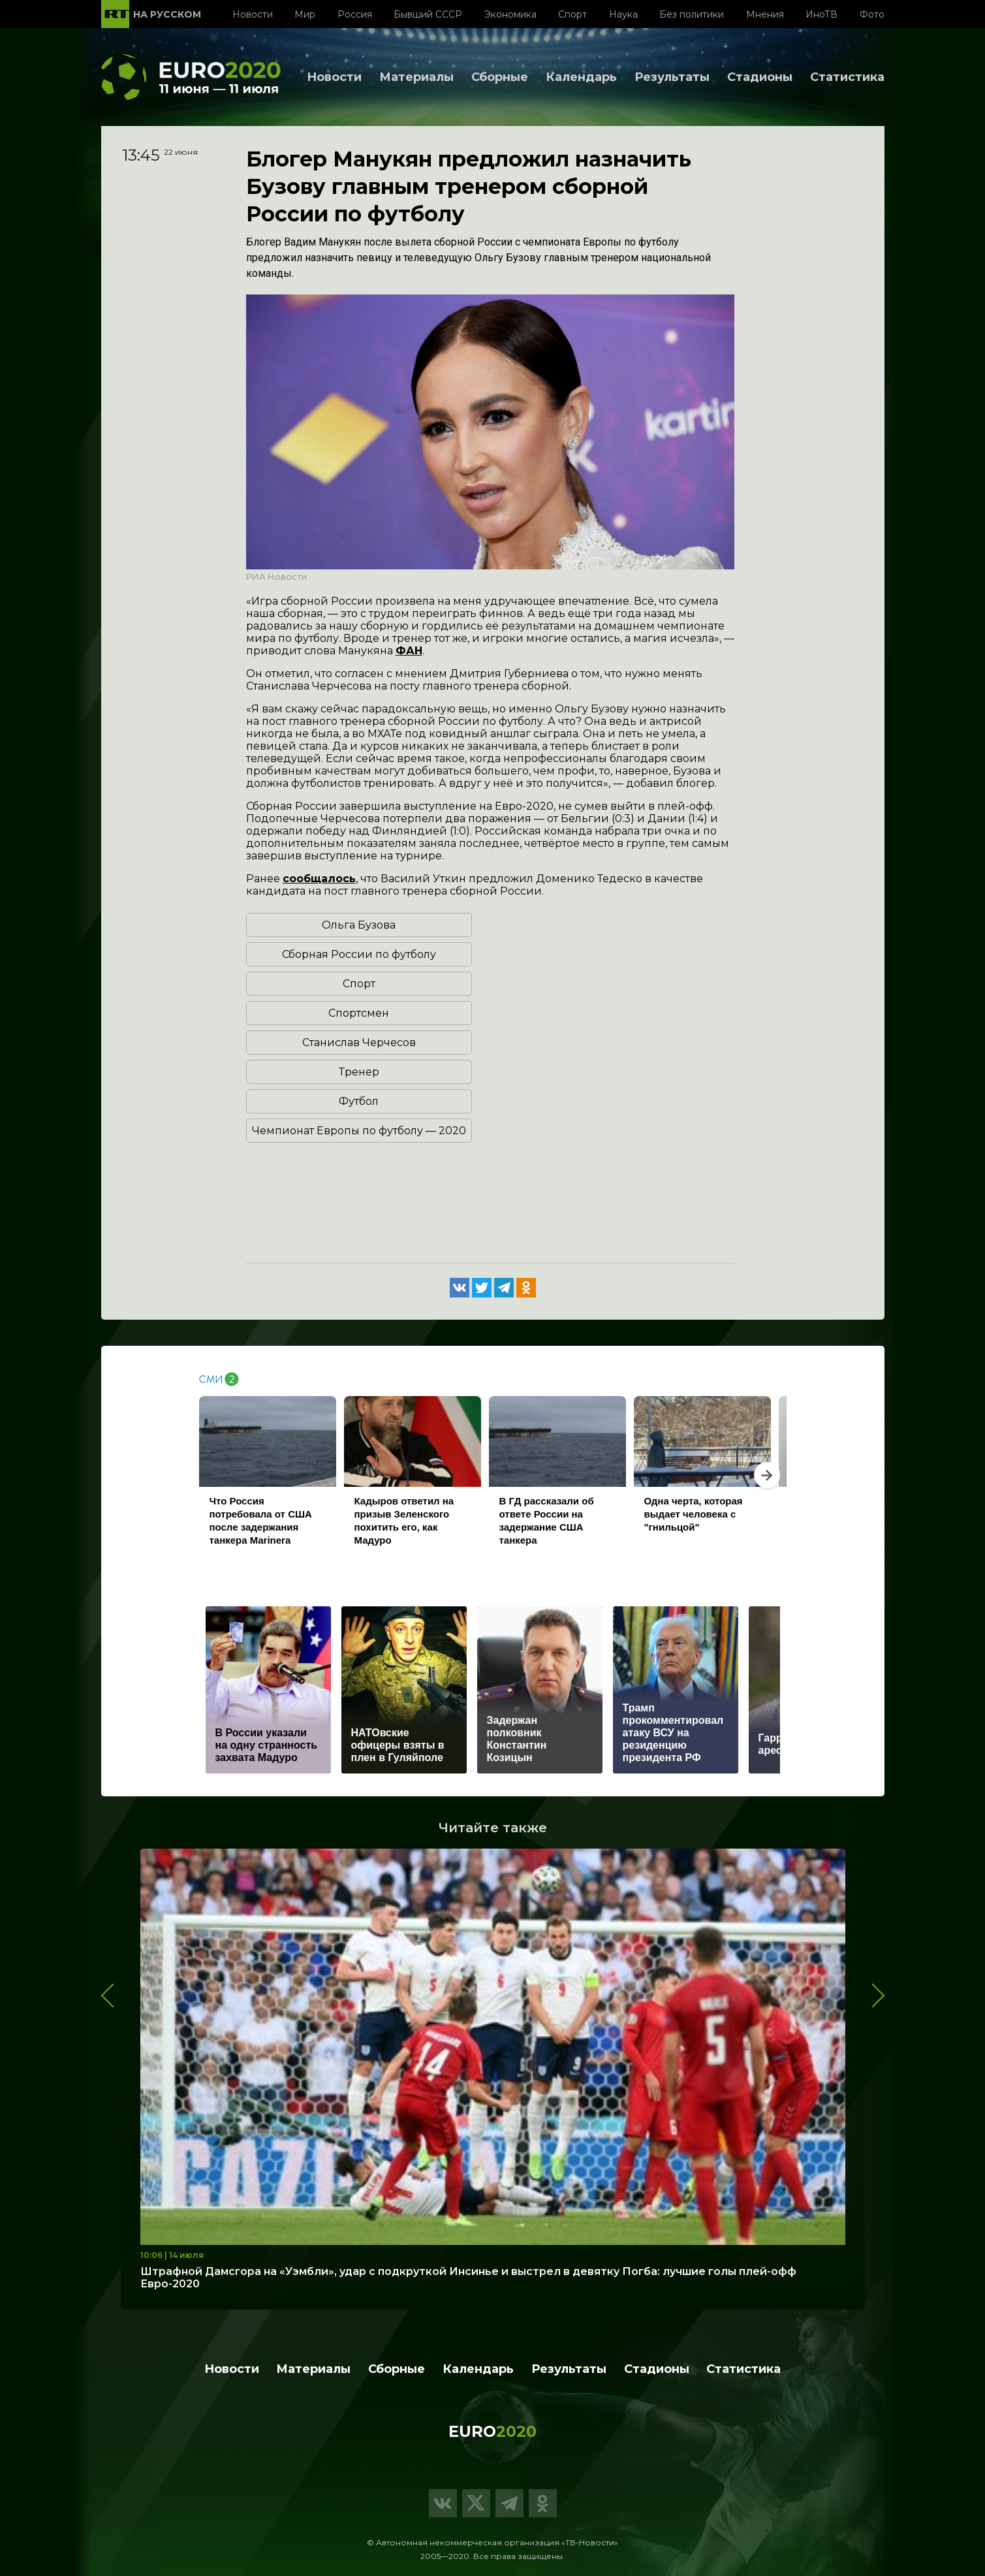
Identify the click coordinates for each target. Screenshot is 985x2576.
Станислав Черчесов (359, 1042)
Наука (623, 14)
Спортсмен (358, 1013)
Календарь (581, 77)
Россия (354, 14)
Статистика (847, 77)
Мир (304, 14)
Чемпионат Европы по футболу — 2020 (359, 1130)
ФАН (409, 650)
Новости (252, 14)
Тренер (359, 1072)
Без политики (691, 14)
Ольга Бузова (359, 925)
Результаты (672, 77)
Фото (872, 14)
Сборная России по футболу (359, 954)
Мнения (765, 14)
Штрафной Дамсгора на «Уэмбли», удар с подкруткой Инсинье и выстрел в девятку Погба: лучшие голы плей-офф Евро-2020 (468, 2277)
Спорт (572, 14)
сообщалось (319, 878)
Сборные (499, 77)
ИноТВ (821, 14)
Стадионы (759, 77)
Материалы (416, 77)
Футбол (359, 1101)
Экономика (510, 14)
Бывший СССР (428, 14)
